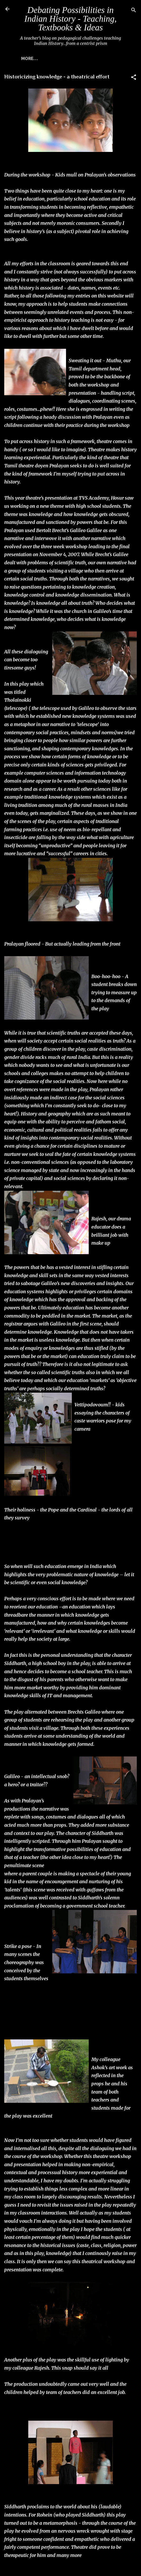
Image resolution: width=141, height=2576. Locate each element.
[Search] (133, 11)
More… (29, 58)
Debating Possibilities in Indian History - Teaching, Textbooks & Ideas (70, 18)
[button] (133, 78)
